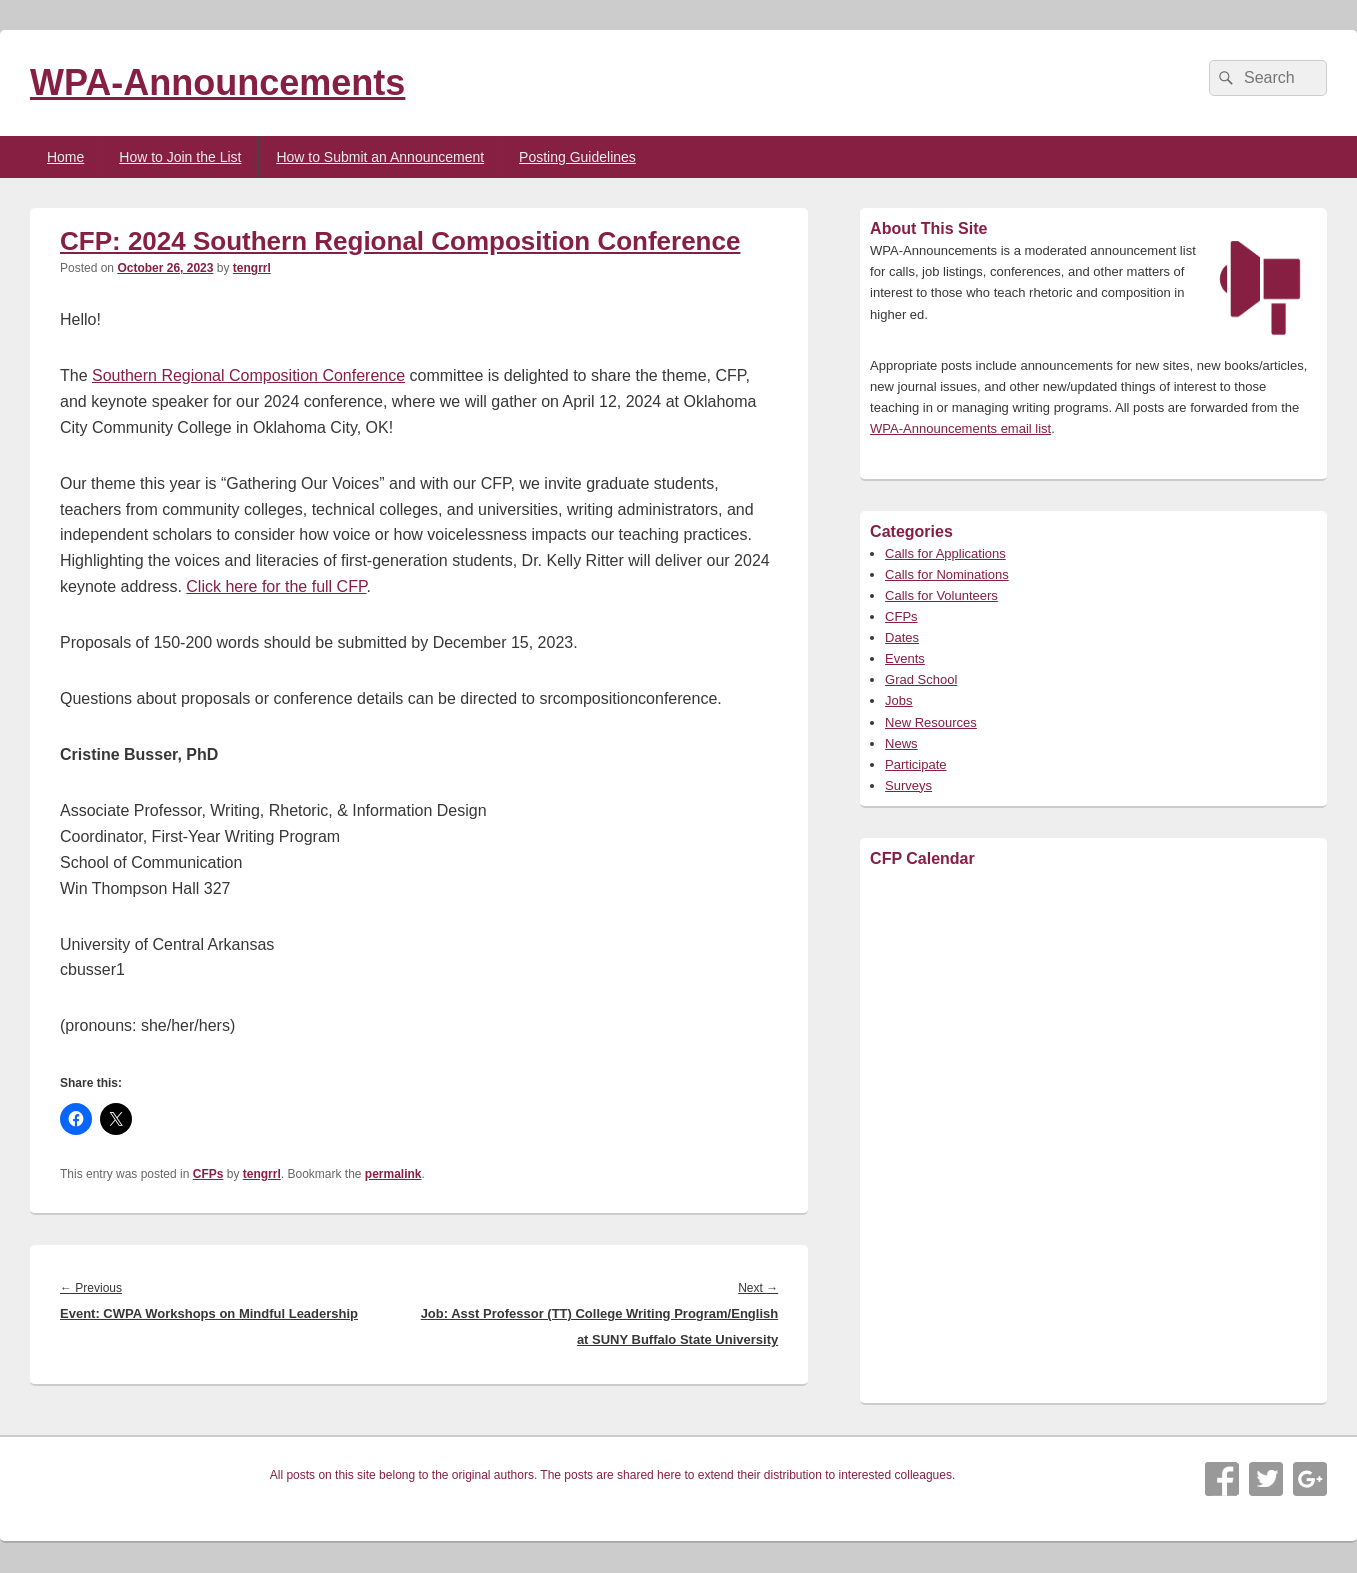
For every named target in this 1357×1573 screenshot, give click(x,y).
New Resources (931, 722)
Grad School (921, 679)
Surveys (908, 785)
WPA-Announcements (217, 82)
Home (65, 157)
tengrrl (252, 268)
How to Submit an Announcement (380, 157)
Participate (915, 764)
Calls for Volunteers (941, 595)
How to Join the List (180, 157)
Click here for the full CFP (276, 586)
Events (905, 658)
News (901, 743)
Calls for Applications (945, 553)
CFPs (208, 1174)
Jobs (898, 700)
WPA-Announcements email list (960, 428)
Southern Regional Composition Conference (248, 375)
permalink (393, 1174)
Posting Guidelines (577, 157)
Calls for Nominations (947, 574)
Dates (902, 637)
